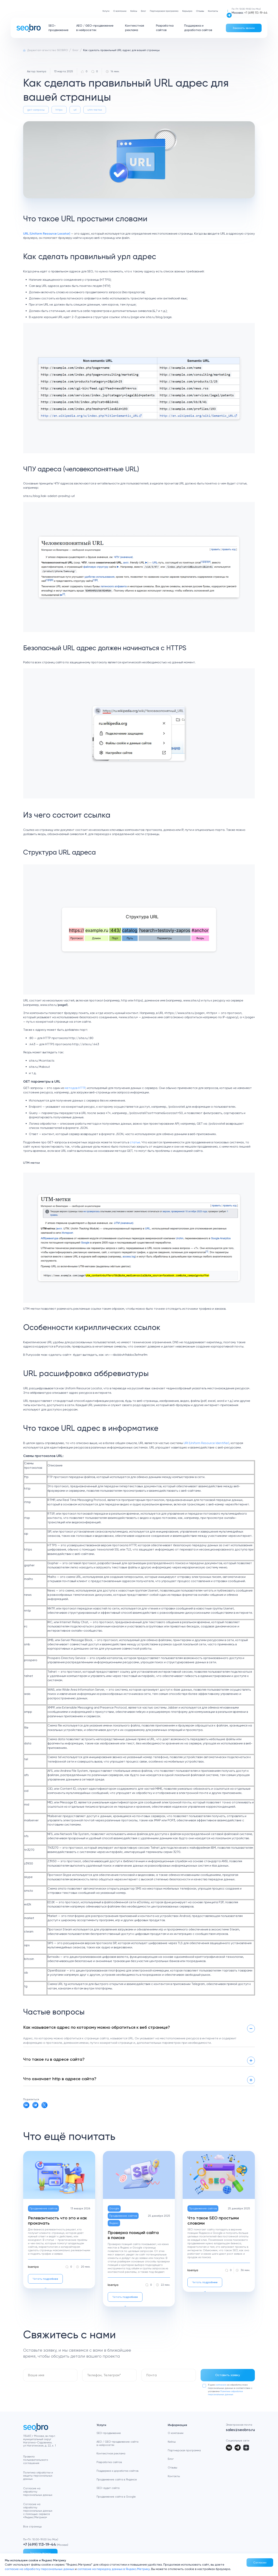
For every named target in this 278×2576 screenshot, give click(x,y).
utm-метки (94, 109)
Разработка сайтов (109, 2462)
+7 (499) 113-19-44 (255, 12)
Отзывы (200, 11)
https (59, 109)
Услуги (105, 11)
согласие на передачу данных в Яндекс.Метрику (113, 2569)
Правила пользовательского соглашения (35, 2460)
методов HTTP (75, 1088)
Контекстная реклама (111, 2453)
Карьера (187, 11)
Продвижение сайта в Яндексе (117, 2479)
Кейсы (133, 11)
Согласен (259, 2562)
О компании (119, 11)
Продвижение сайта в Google (116, 2496)
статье (135, 1142)
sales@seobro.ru (240, 2429)
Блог (143, 11)
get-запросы (36, 109)
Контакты (213, 11)
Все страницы (32, 2526)
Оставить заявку (227, 2375)
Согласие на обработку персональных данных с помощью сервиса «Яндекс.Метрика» (37, 2511)
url (75, 109)
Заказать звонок (244, 27)
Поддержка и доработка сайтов (117, 2470)
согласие (220, 2384)
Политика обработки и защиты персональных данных (38, 2476)
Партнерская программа (164, 11)
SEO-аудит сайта (108, 2487)
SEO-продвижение (109, 2433)
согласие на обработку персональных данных (39, 2569)
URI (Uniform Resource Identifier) (206, 1443)
